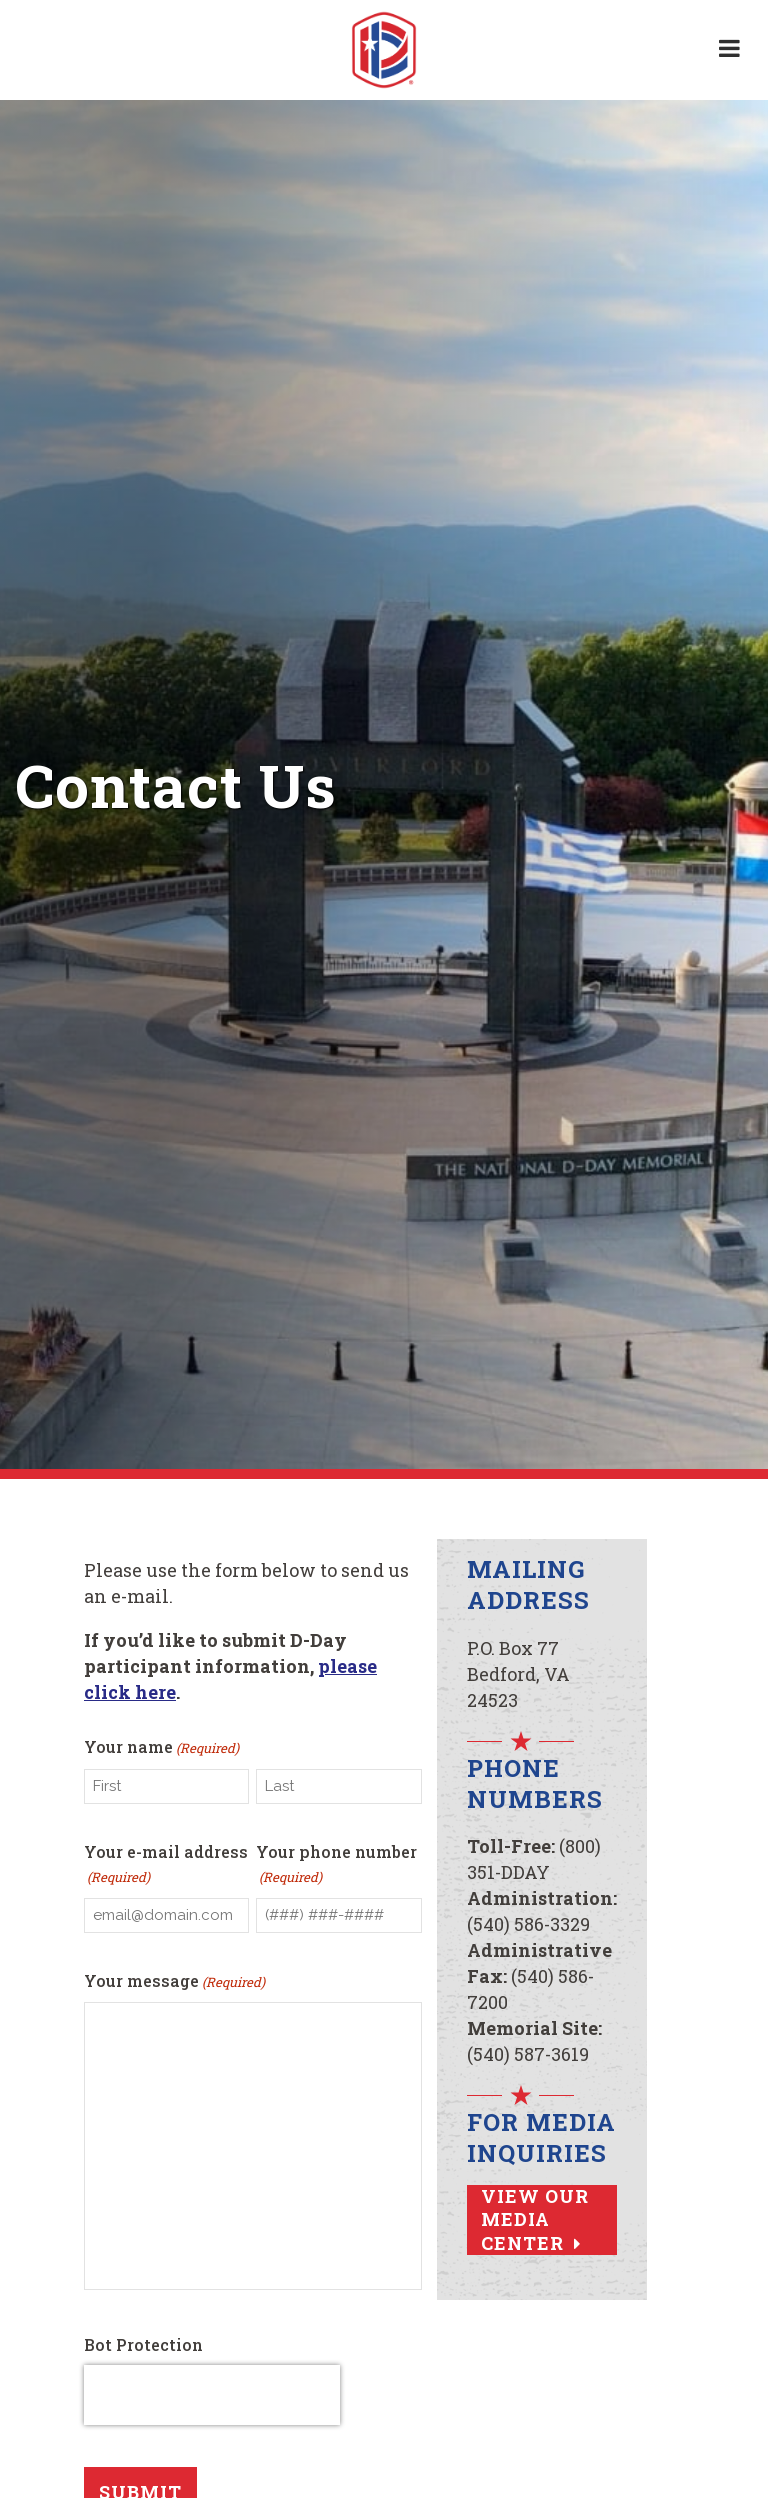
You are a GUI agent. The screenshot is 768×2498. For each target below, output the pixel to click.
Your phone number (336, 1868)
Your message (174, 1988)
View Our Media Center (535, 2220)
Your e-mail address (166, 1868)
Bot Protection (143, 2352)
